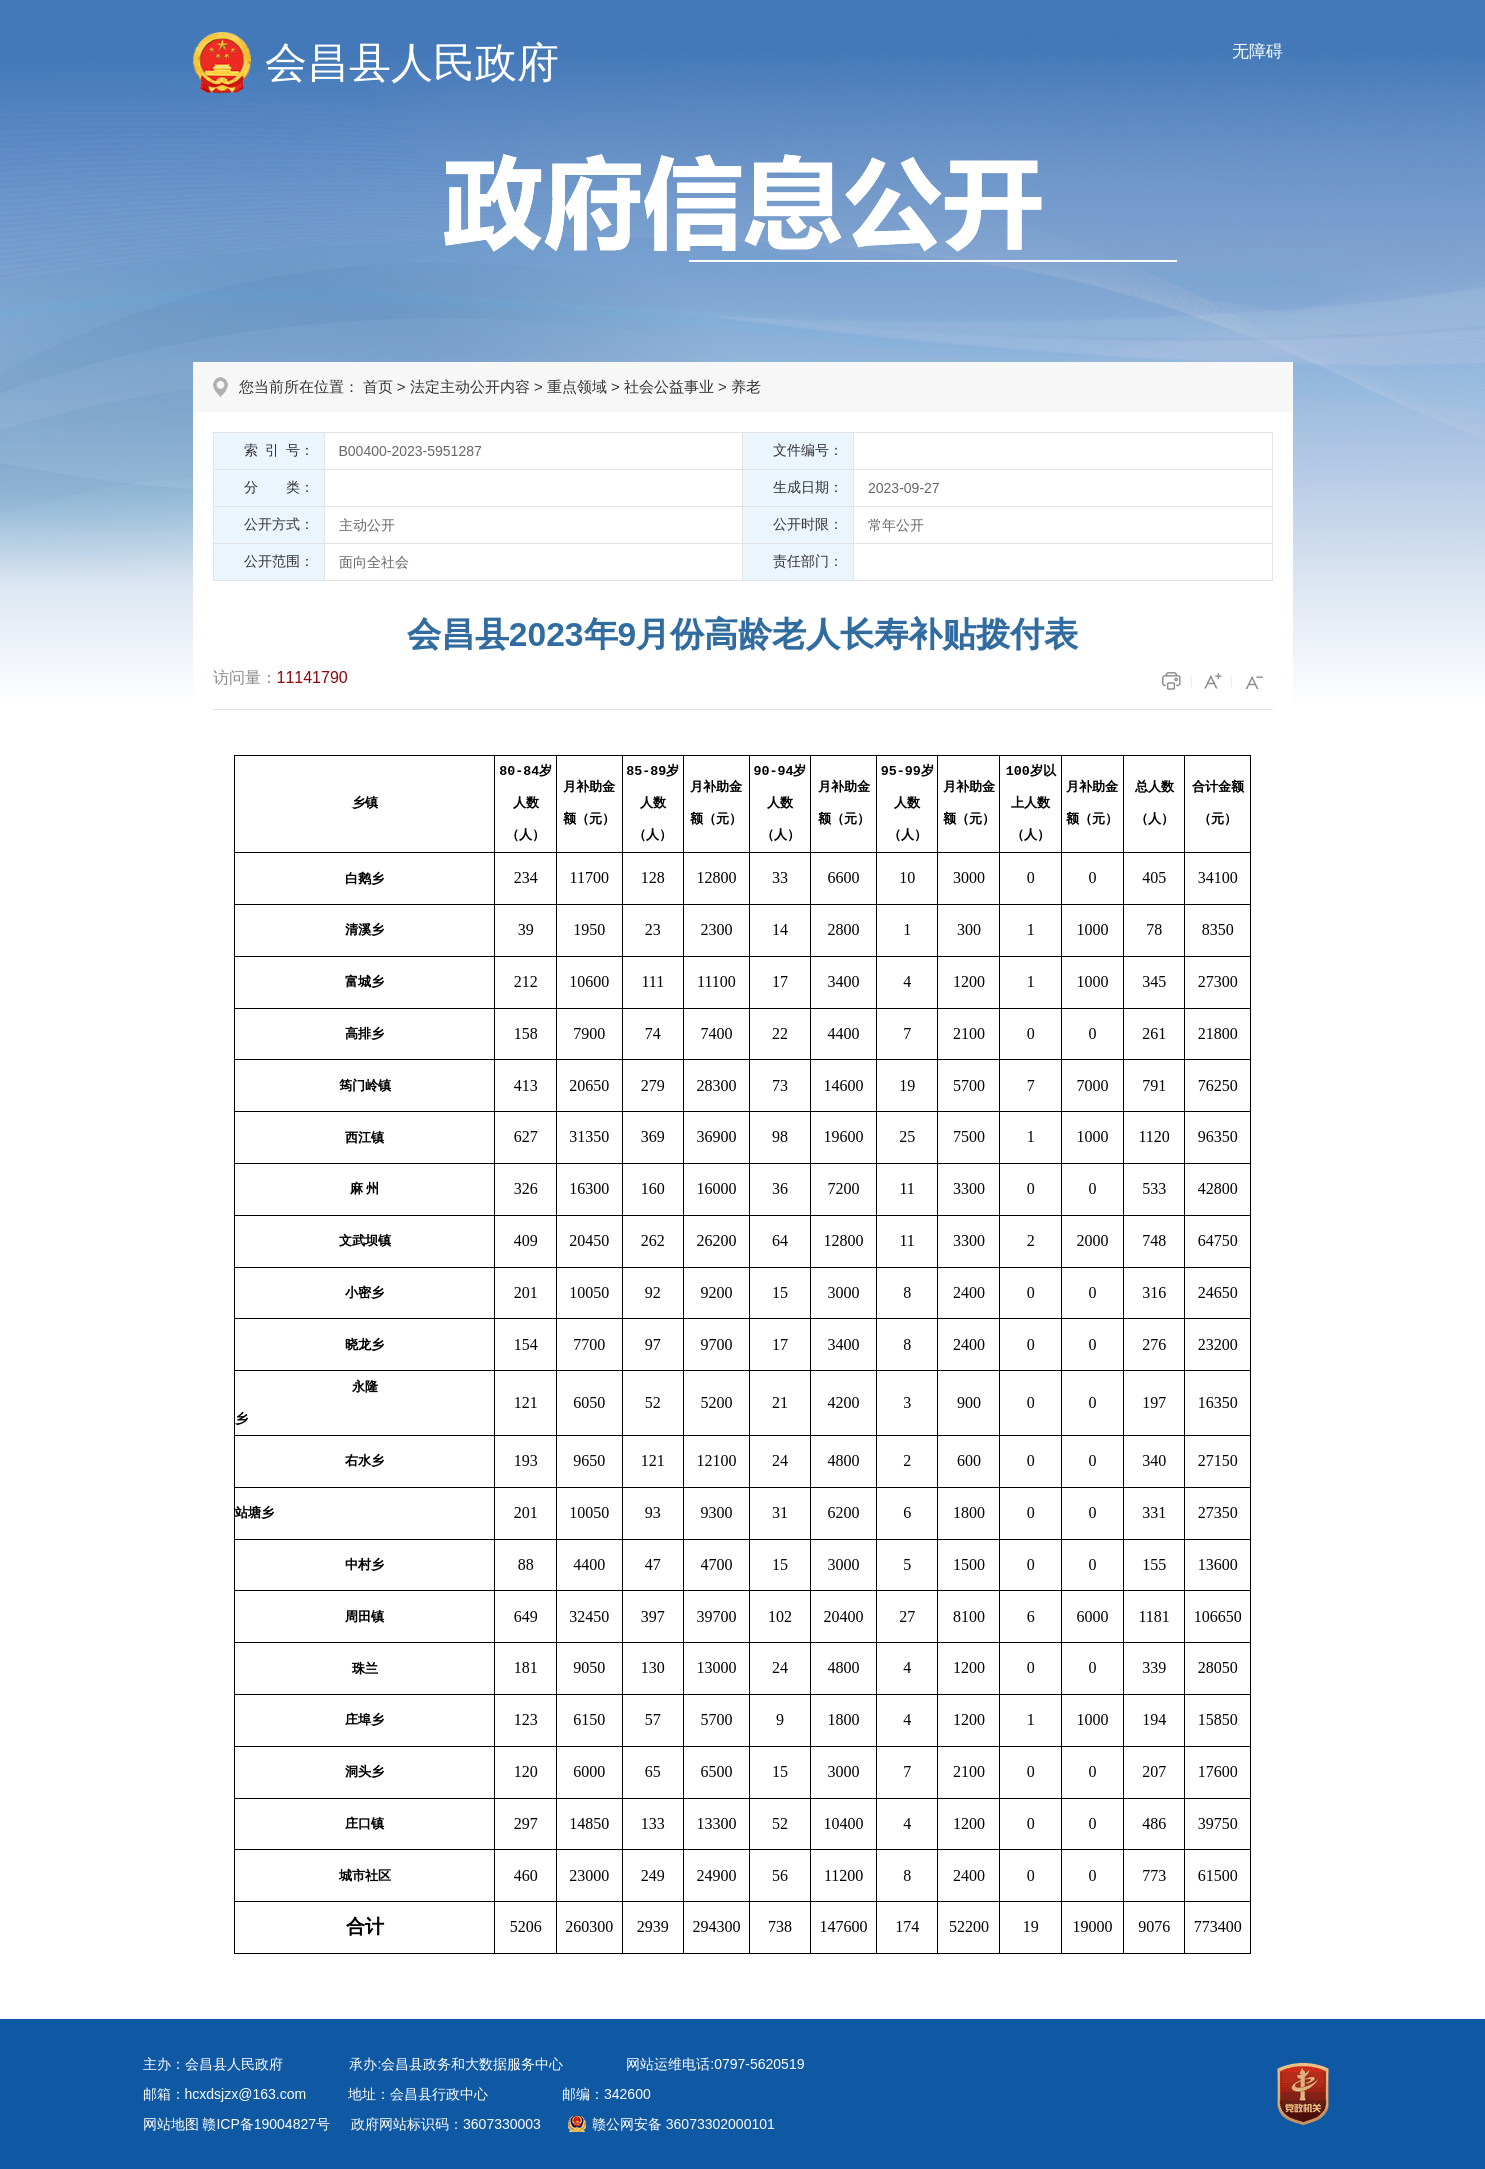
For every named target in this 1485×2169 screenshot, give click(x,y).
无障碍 (1257, 51)
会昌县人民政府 (412, 62)
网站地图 (171, 2124)
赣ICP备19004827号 (266, 2124)
